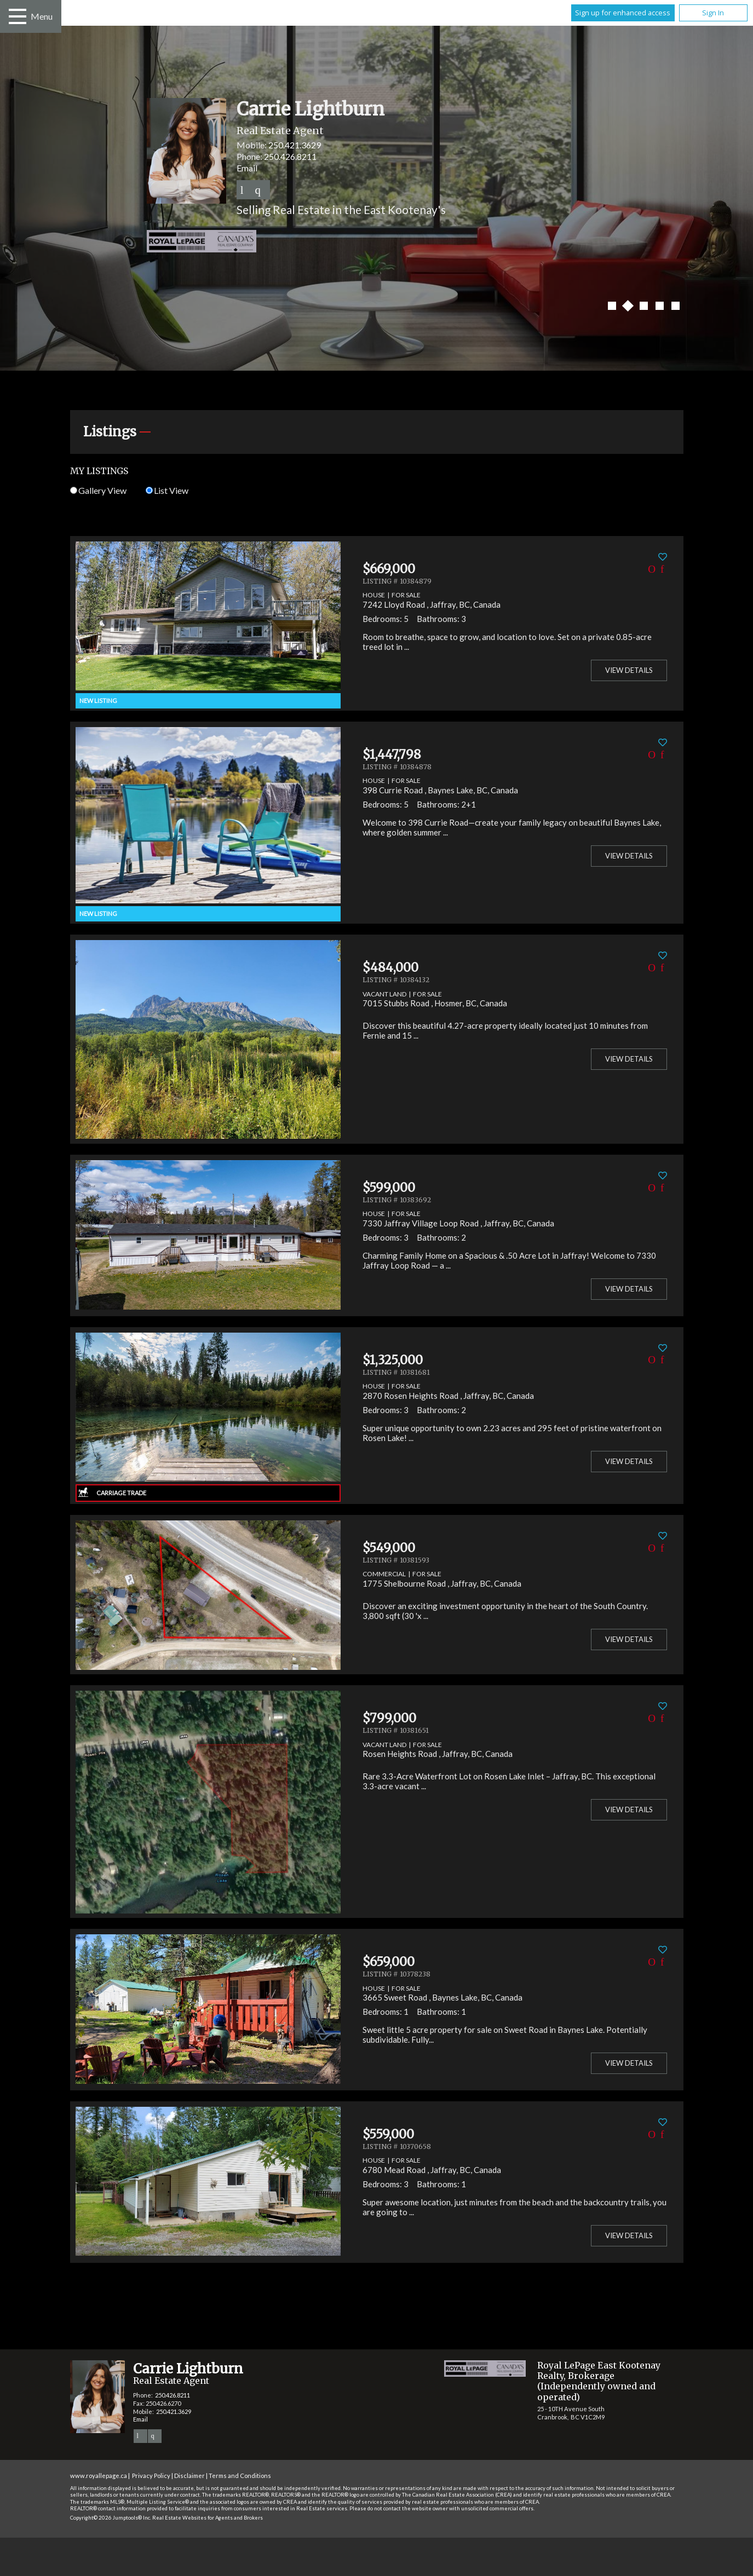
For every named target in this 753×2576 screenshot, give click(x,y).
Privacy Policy (151, 2475)
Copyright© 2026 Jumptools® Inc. (110, 2518)
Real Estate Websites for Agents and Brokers (207, 2518)
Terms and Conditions (240, 2475)
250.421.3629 (294, 145)
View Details (629, 670)
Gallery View (98, 490)
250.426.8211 (290, 156)
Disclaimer (189, 2475)
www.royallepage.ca (98, 2475)
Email (247, 168)
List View (167, 490)
